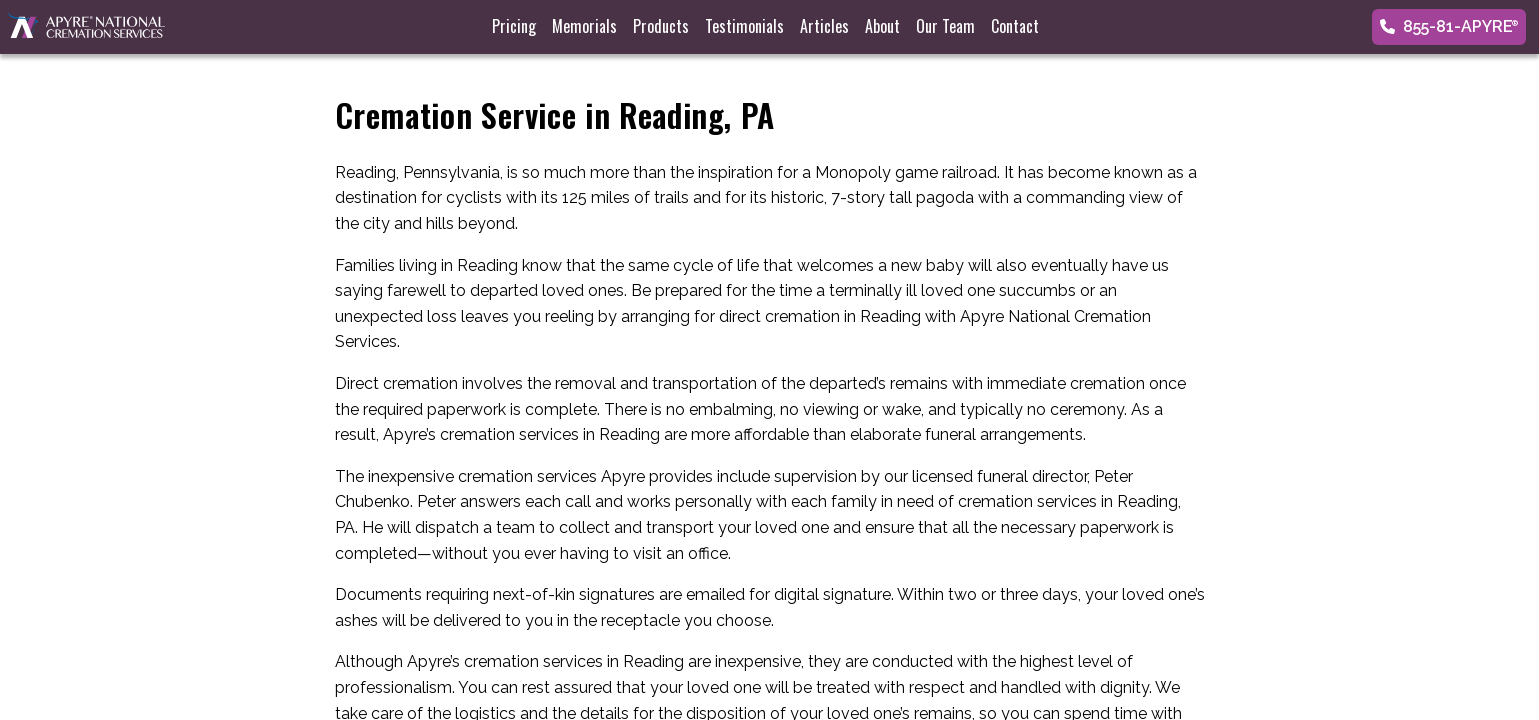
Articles (824, 26)
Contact (1015, 26)
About (882, 26)
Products (661, 26)
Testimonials (744, 26)
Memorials (584, 26)
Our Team (945, 26)
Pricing (514, 26)
